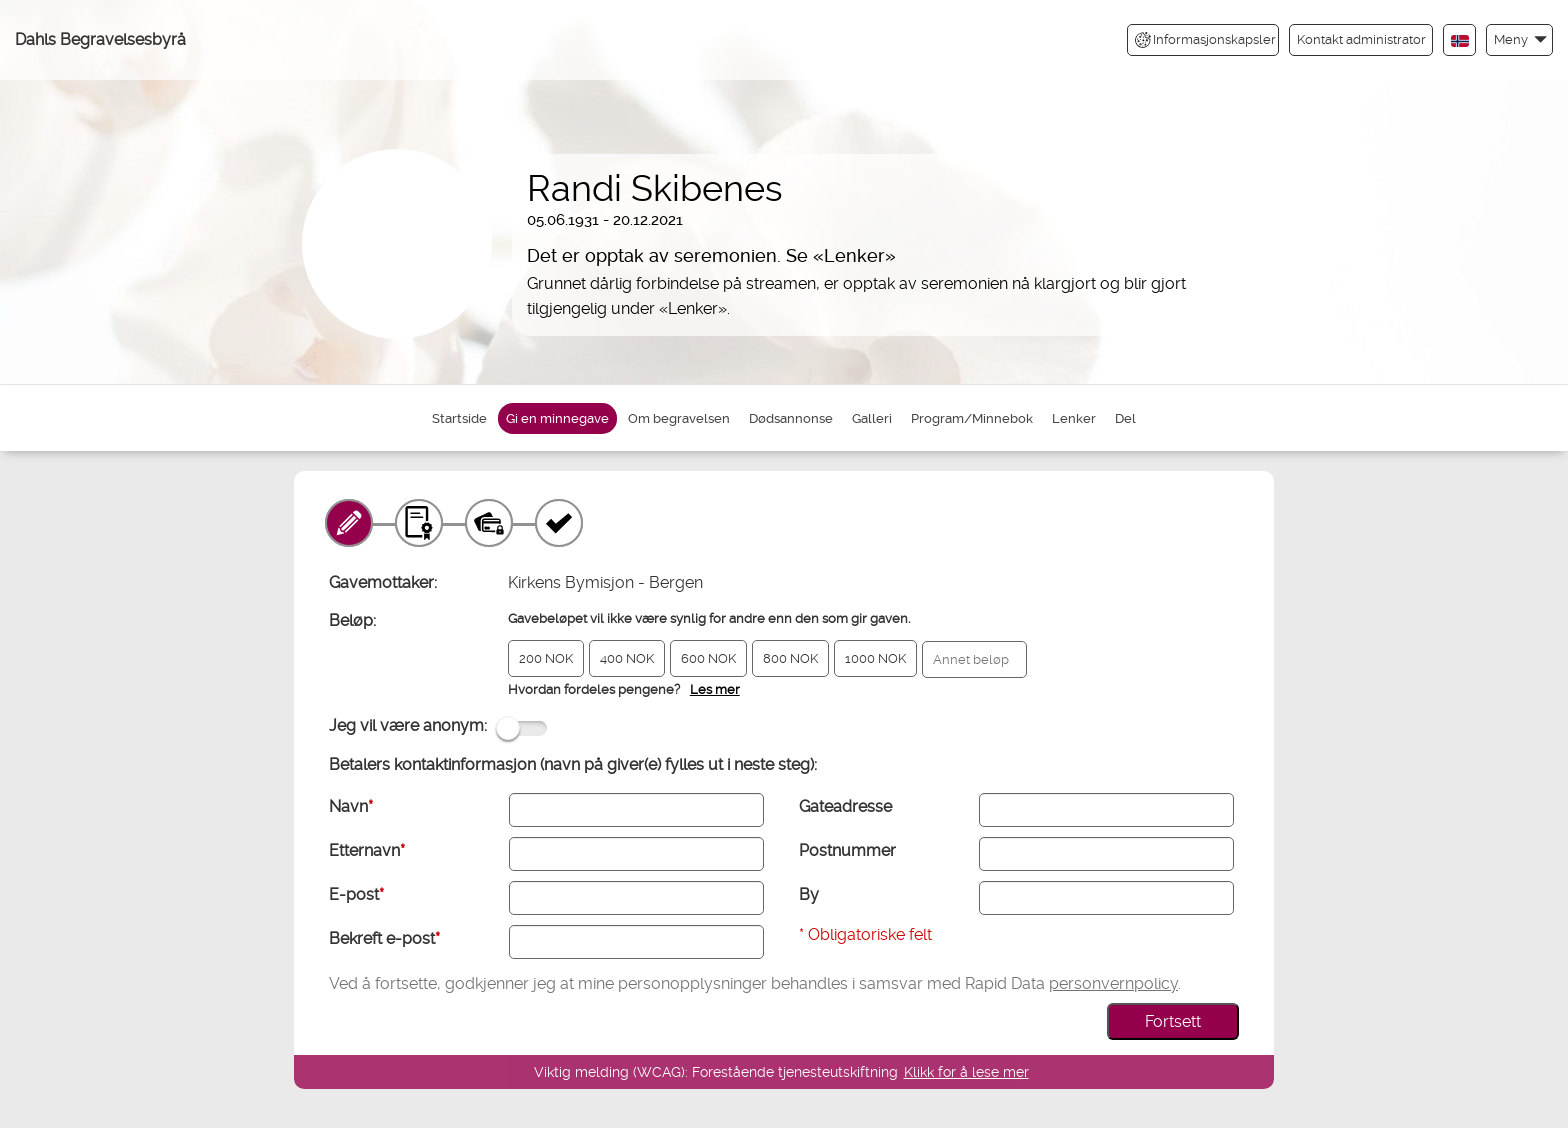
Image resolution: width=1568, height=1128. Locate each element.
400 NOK (627, 658)
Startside (459, 418)
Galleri (872, 418)
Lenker (1074, 418)
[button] (1519, 39)
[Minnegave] (349, 523)
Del (1125, 418)
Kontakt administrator (1361, 39)
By (809, 894)
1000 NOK (875, 658)
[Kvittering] (559, 523)
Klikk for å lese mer (966, 1072)
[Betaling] (489, 523)
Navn (351, 806)
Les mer (715, 689)
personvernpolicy (1113, 983)
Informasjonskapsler (1205, 40)
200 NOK (546, 658)
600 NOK (708, 658)
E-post (356, 894)
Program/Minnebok (972, 418)
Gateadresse (845, 806)
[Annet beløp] (974, 659)
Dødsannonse (791, 418)
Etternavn (367, 850)
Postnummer (847, 850)
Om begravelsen (679, 418)
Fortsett (1173, 1021)
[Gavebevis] (419, 523)
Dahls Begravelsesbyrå (100, 39)
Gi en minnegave (557, 418)
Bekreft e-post (384, 938)
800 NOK (790, 658)
